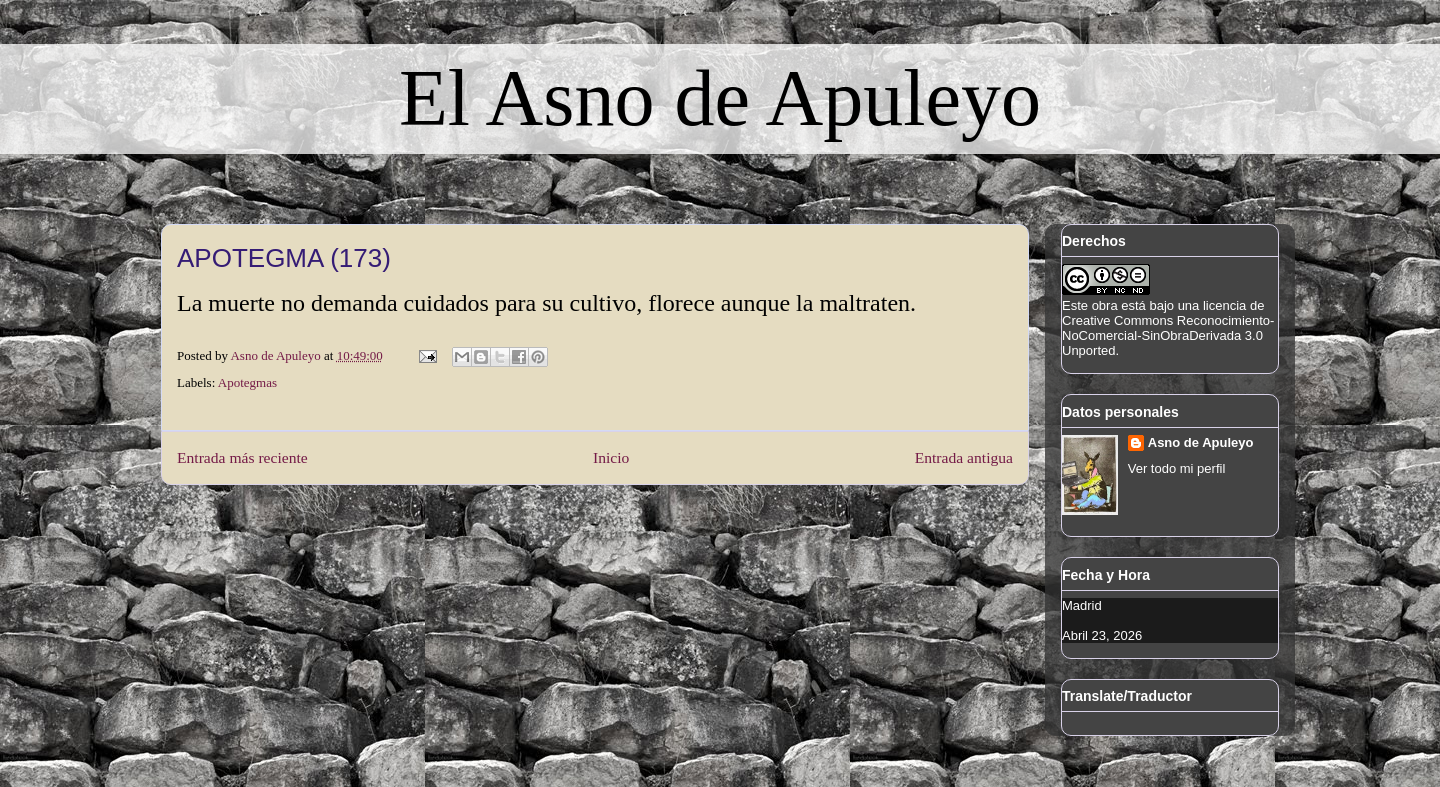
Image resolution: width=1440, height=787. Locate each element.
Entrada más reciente (242, 457)
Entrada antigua (964, 457)
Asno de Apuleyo (1201, 442)
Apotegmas (247, 382)
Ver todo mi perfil (1177, 468)
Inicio (611, 457)
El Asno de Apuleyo (720, 98)
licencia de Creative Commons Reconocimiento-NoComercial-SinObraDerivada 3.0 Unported (1168, 328)
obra (1105, 305)
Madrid (1082, 605)
